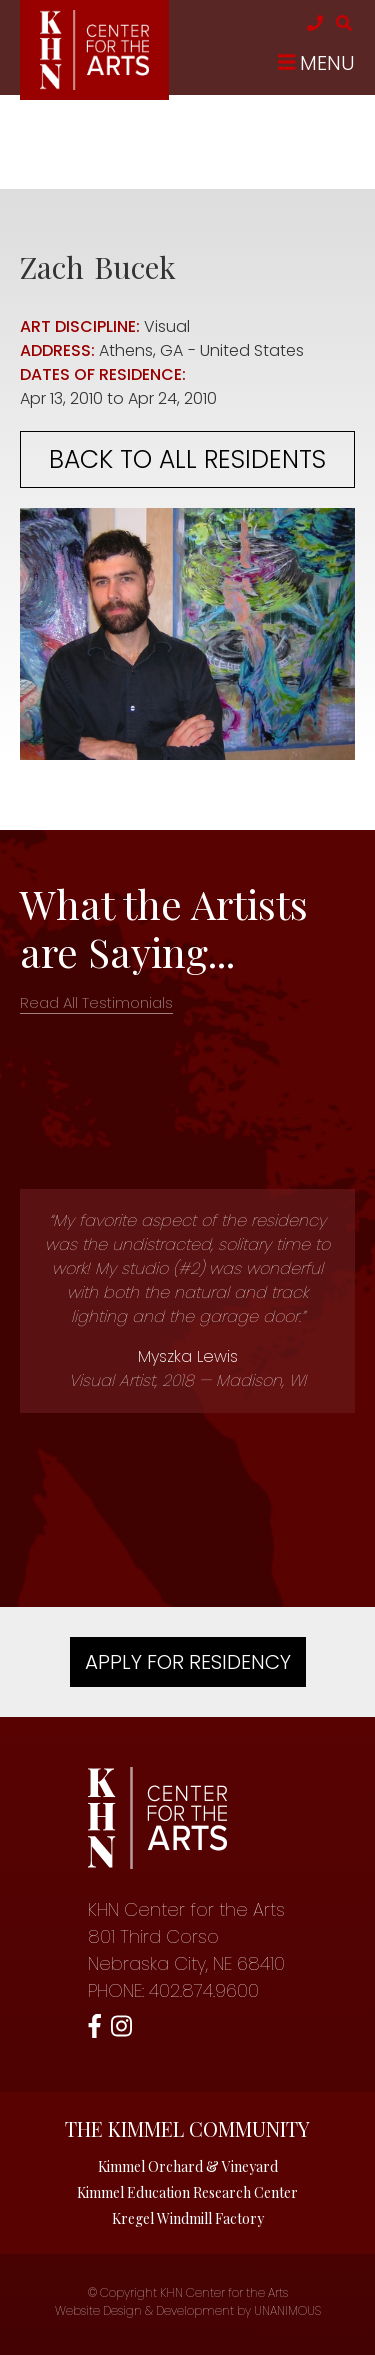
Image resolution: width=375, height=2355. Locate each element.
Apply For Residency (188, 1662)
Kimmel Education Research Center (187, 2192)
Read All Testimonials (96, 1002)
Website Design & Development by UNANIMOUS (188, 2310)
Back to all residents (187, 459)
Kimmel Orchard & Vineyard (188, 2166)
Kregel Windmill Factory (188, 2218)
